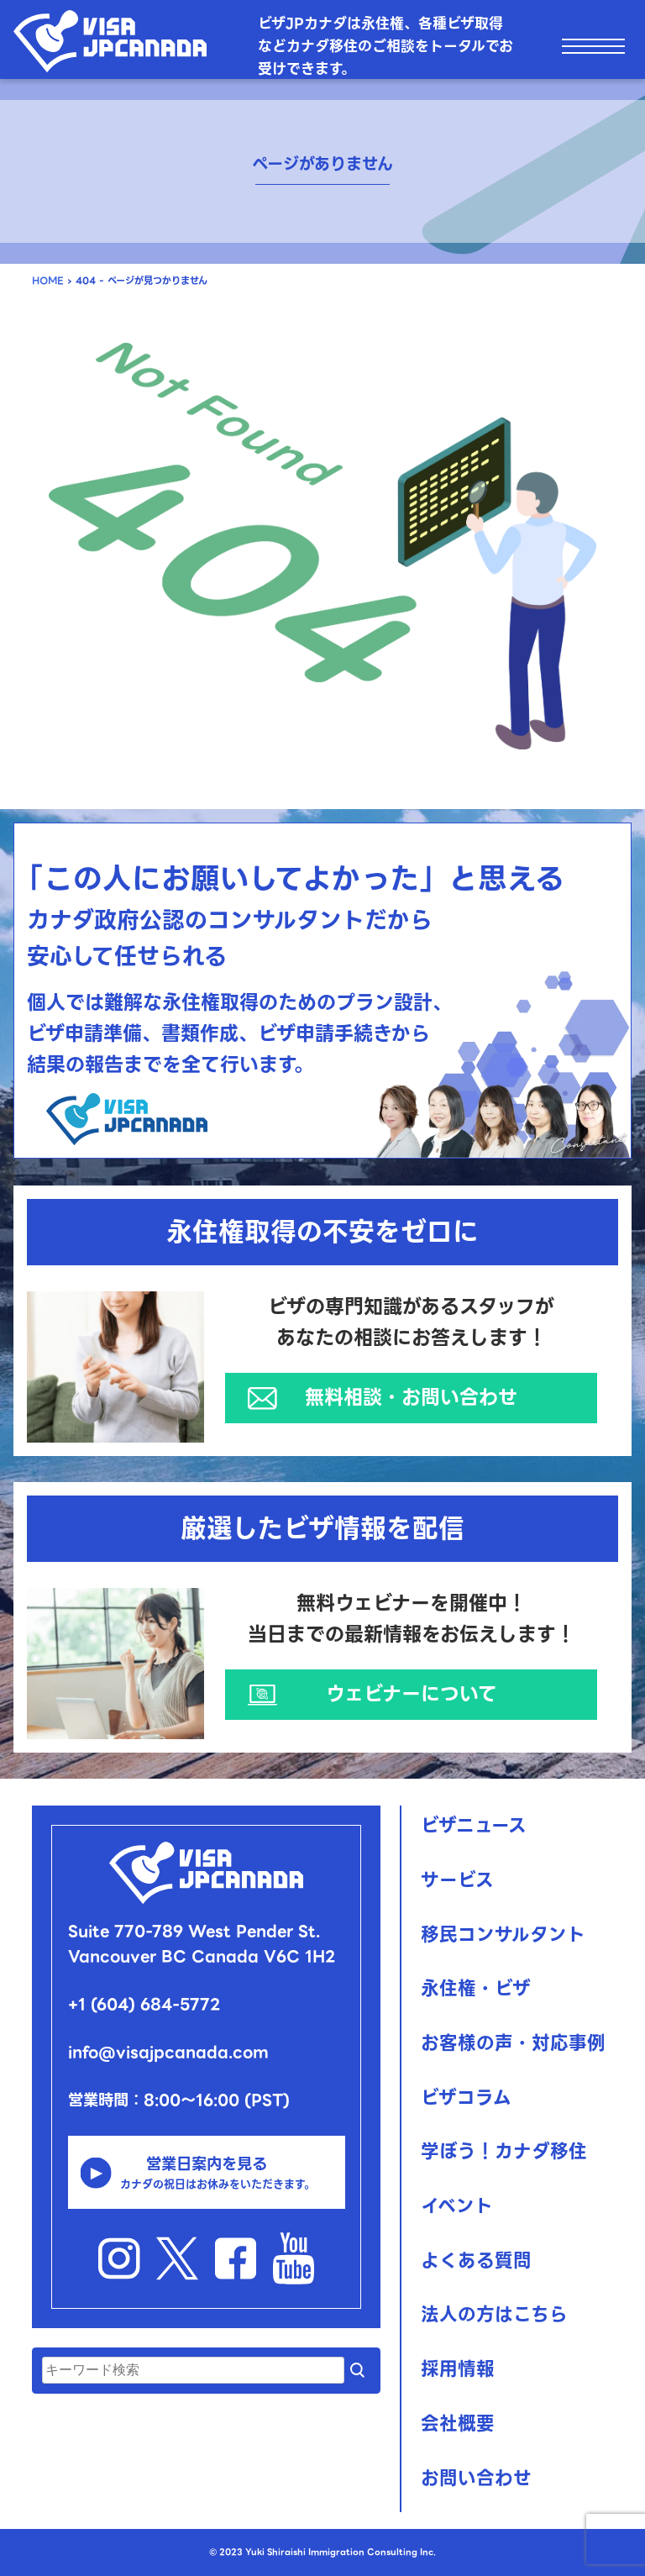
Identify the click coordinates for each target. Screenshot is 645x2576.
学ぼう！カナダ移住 (504, 2151)
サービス (457, 1880)
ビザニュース (474, 1825)
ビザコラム (466, 2097)
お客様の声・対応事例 (513, 2043)
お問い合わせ (476, 2478)
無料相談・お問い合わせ (411, 1397)
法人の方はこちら (494, 2314)
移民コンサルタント (503, 1934)
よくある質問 (476, 2260)
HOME (48, 280)
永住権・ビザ (476, 1988)
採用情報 (458, 2369)
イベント (457, 2206)
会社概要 (458, 2423)
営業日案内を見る (206, 2173)
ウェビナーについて (411, 1694)
